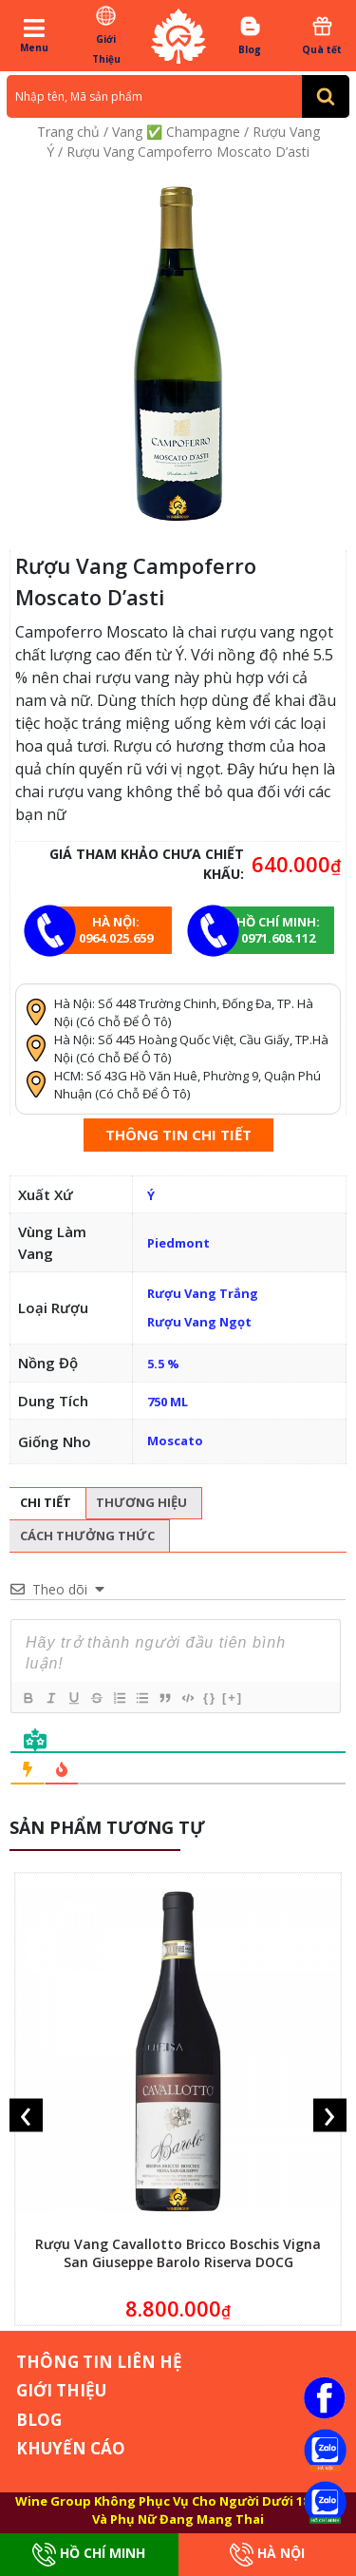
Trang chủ (68, 132)
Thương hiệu (141, 1502)
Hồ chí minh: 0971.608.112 (278, 929)
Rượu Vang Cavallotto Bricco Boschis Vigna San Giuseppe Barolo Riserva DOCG (178, 2253)
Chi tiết (45, 1502)
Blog (250, 35)
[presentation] (26, 2114)
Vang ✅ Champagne (176, 132)
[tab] (45, 1503)
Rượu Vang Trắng (202, 1293)
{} (209, 1697)
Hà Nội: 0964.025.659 (116, 929)
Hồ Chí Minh (88, 2554)
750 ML (167, 1401)
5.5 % (163, 1363)
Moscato (175, 1440)
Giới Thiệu (106, 35)
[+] (232, 1697)
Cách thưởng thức (87, 1535)
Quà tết (322, 35)
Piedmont (178, 1242)
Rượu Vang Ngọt (199, 1321)
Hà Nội (267, 2554)
